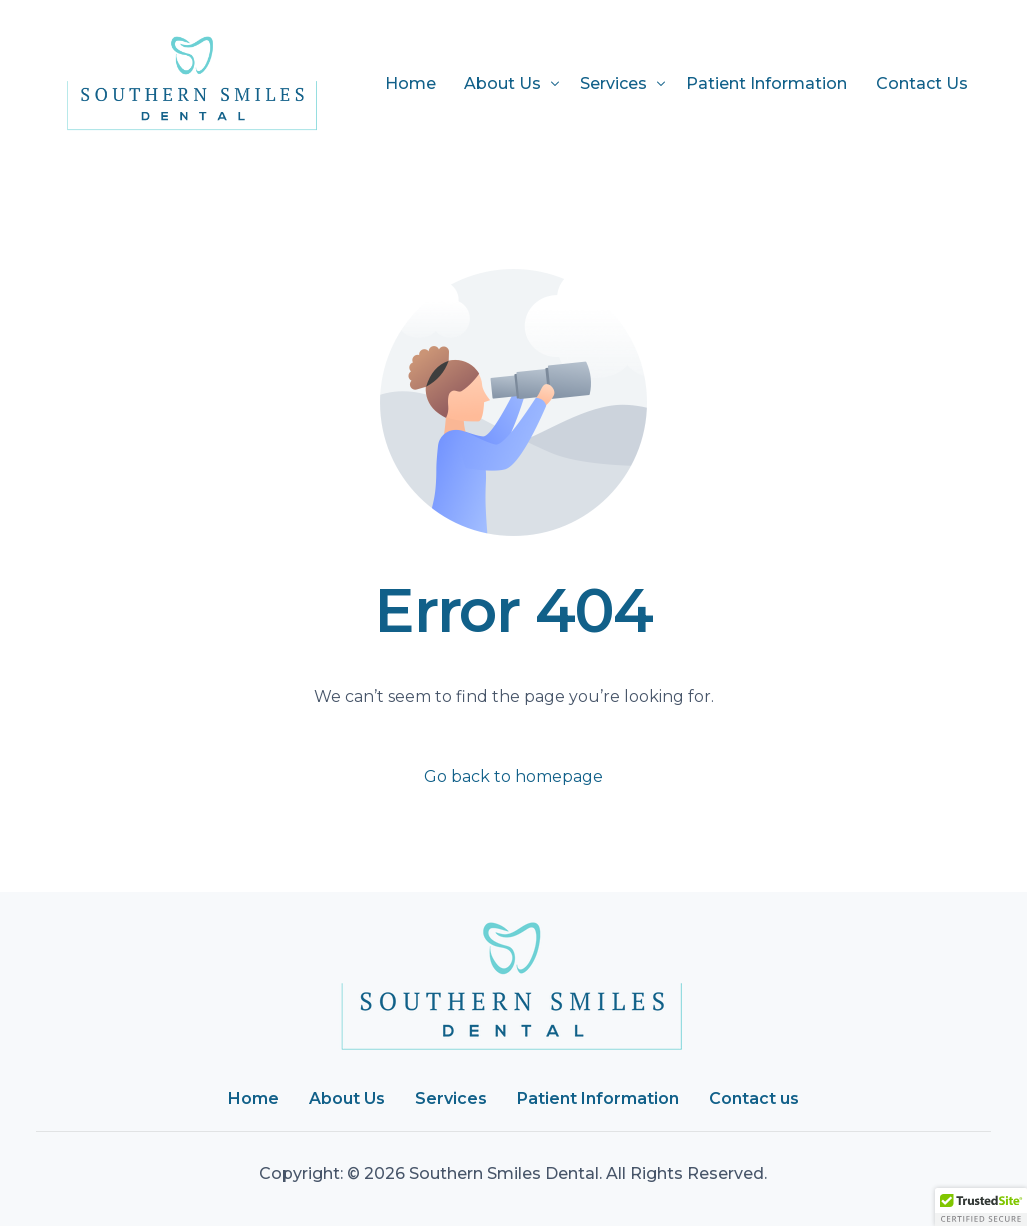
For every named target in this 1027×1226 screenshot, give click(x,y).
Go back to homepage (513, 776)
